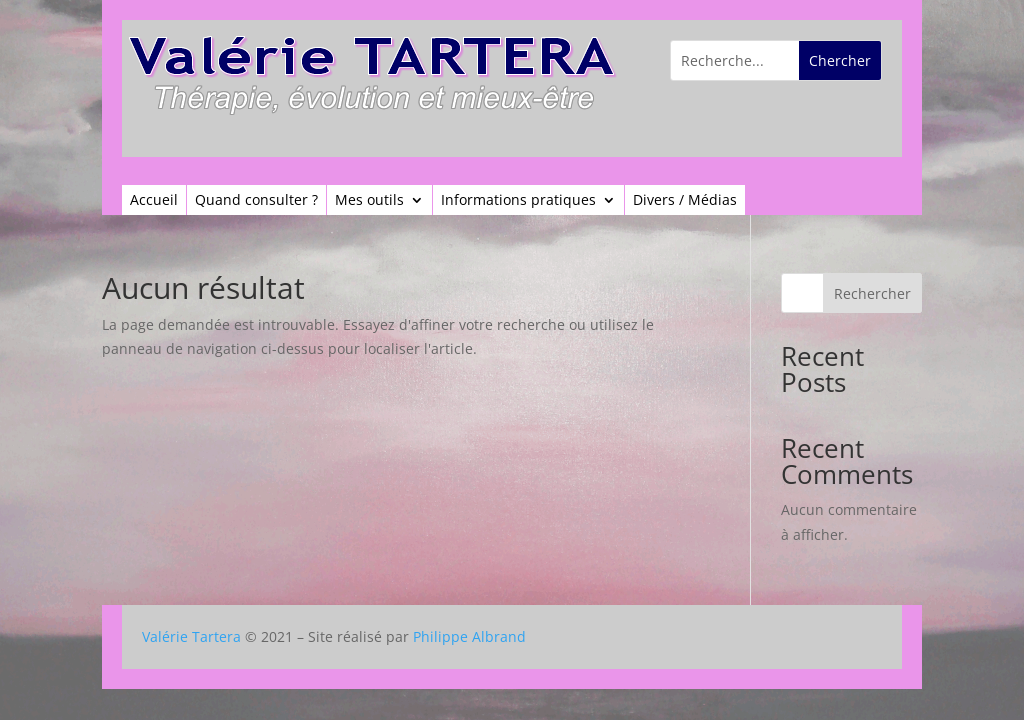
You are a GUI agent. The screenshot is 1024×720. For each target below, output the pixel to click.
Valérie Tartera (191, 636)
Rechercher (872, 293)
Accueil (154, 201)
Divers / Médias (685, 201)
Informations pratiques (518, 201)
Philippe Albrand (469, 636)
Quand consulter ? (256, 201)
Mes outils (369, 201)
